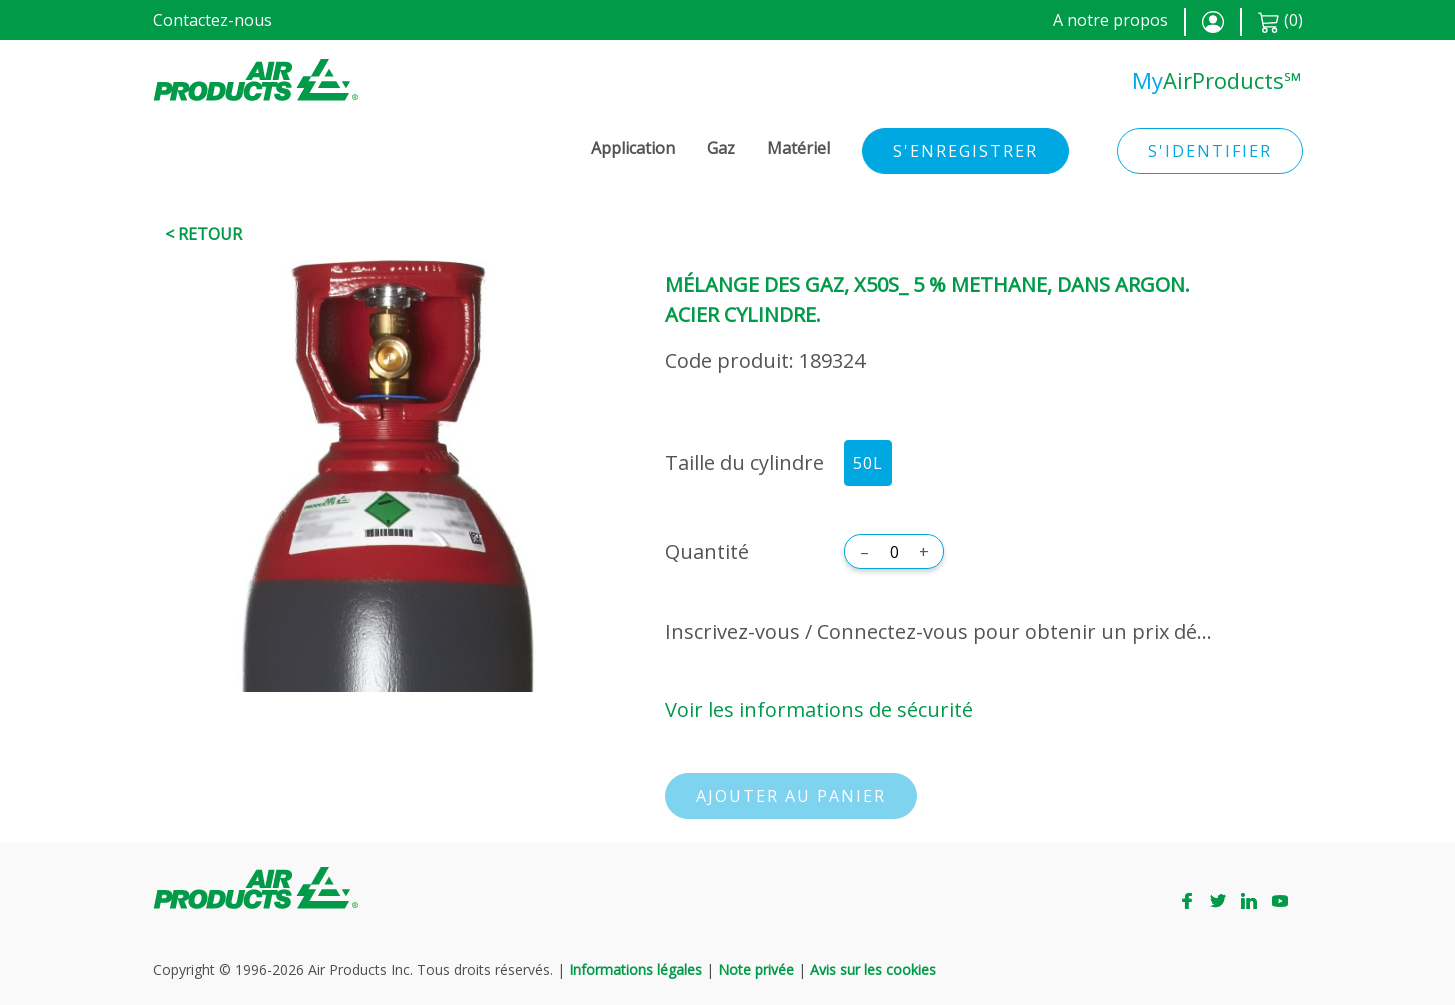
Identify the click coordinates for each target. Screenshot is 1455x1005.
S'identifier (1210, 151)
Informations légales (635, 969)
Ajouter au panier (791, 796)
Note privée (756, 969)
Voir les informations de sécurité (819, 709)
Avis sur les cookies (873, 969)
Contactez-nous (212, 20)
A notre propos (1110, 20)
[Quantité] (894, 552)
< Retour (203, 234)
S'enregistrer (965, 151)
